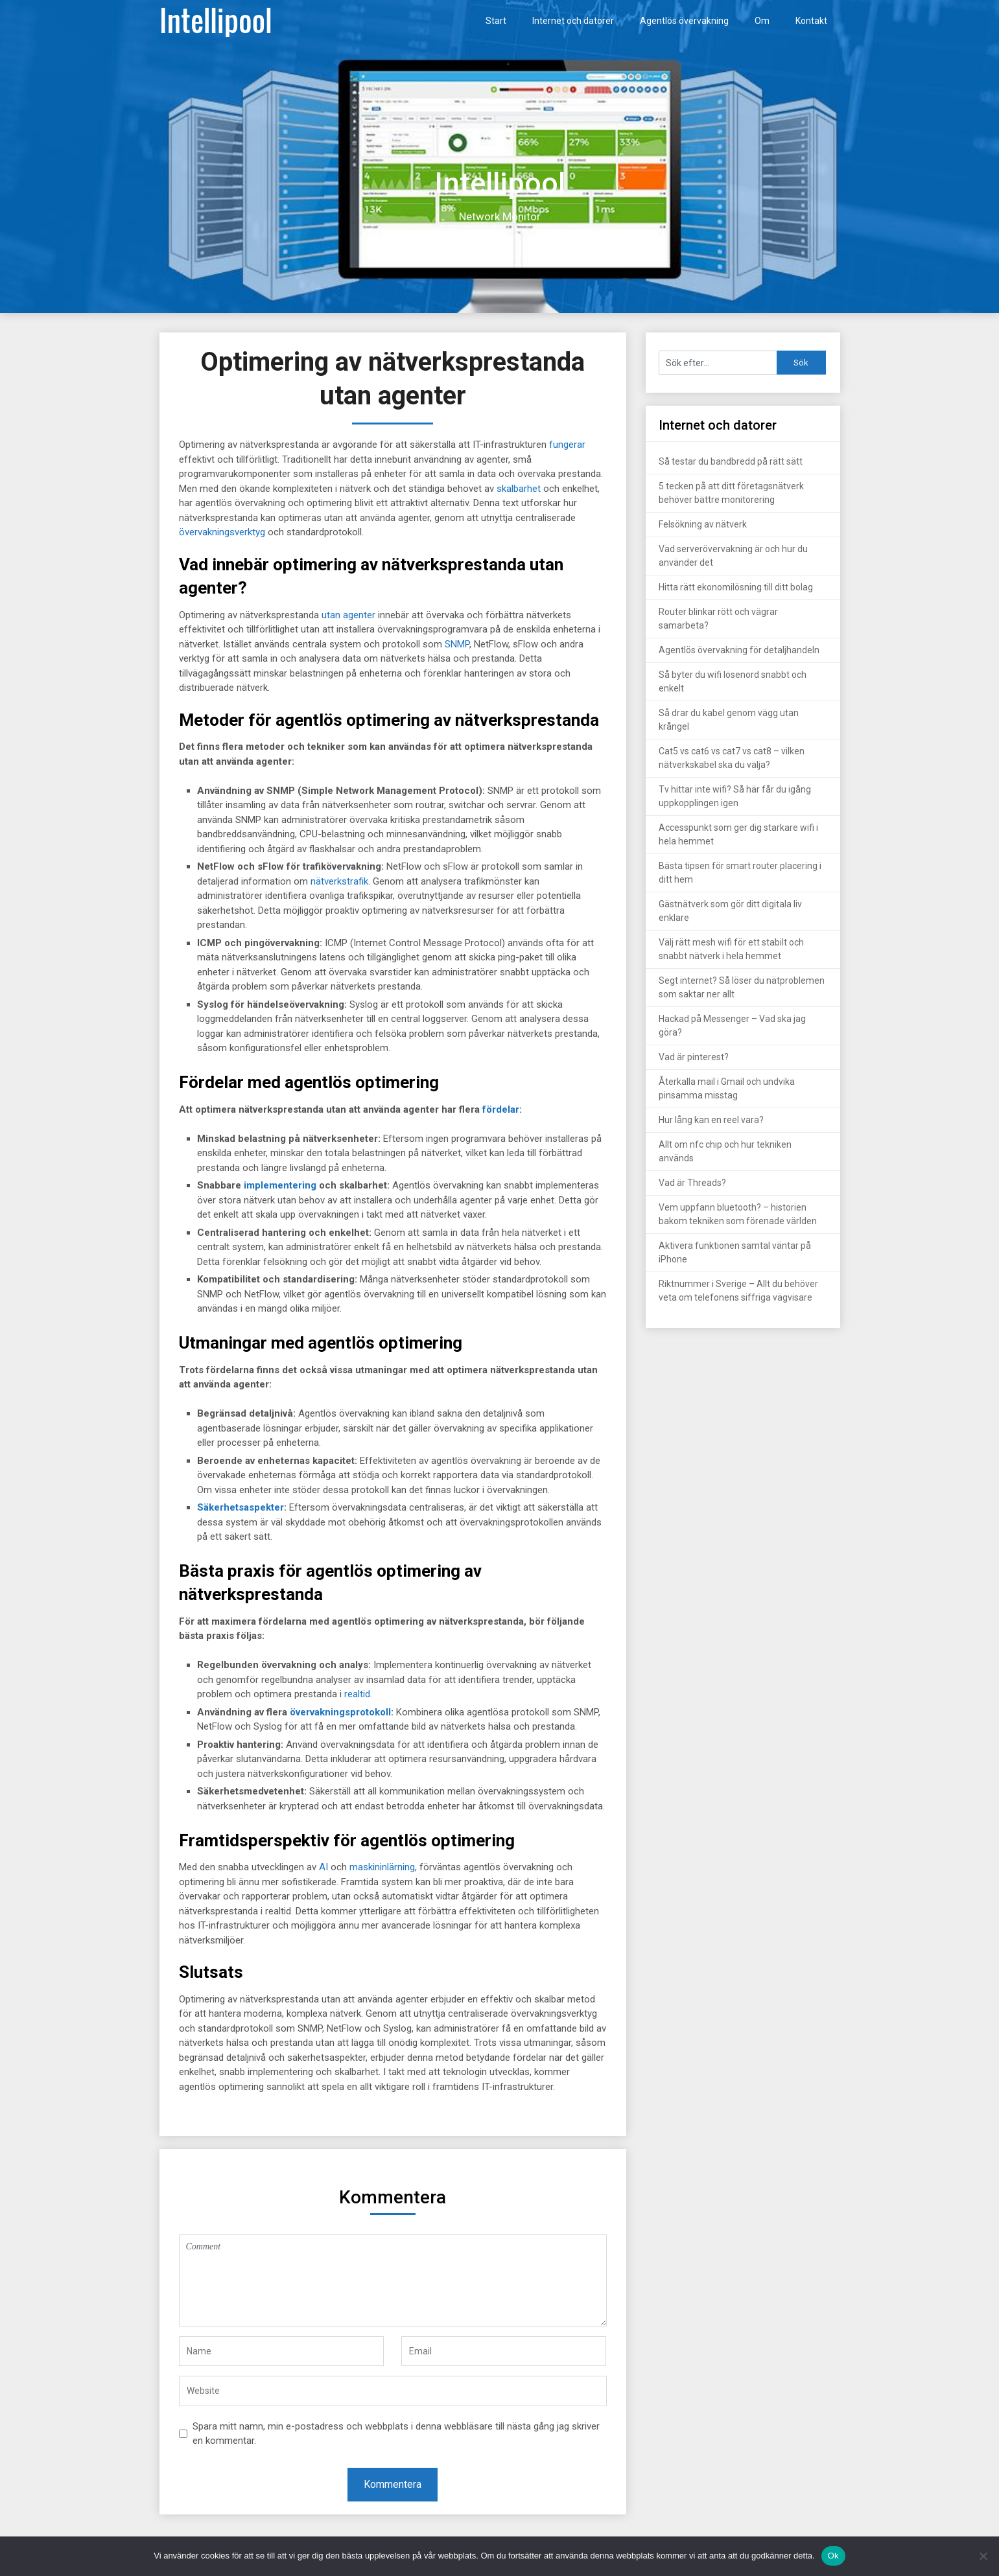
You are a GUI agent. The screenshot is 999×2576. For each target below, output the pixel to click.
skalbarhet (519, 488)
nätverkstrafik (339, 881)
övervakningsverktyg (222, 532)
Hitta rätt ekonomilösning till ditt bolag (736, 587)
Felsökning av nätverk (703, 524)
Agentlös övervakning (684, 21)
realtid (357, 1694)
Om (762, 21)
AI (323, 1867)
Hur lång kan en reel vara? (711, 1120)
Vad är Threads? (692, 1183)
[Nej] (982, 2555)
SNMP (457, 644)
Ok (833, 2555)
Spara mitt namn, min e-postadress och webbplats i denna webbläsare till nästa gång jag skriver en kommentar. (396, 2433)
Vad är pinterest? (694, 1057)
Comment (393, 2280)
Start (496, 21)
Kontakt (811, 21)
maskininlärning (382, 1867)
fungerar (567, 444)
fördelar (500, 1109)
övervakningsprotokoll (340, 1712)
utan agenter (348, 615)
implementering (280, 1185)
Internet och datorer (573, 21)
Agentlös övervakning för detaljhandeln (739, 650)
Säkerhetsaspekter (240, 1507)
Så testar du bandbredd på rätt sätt (731, 461)
